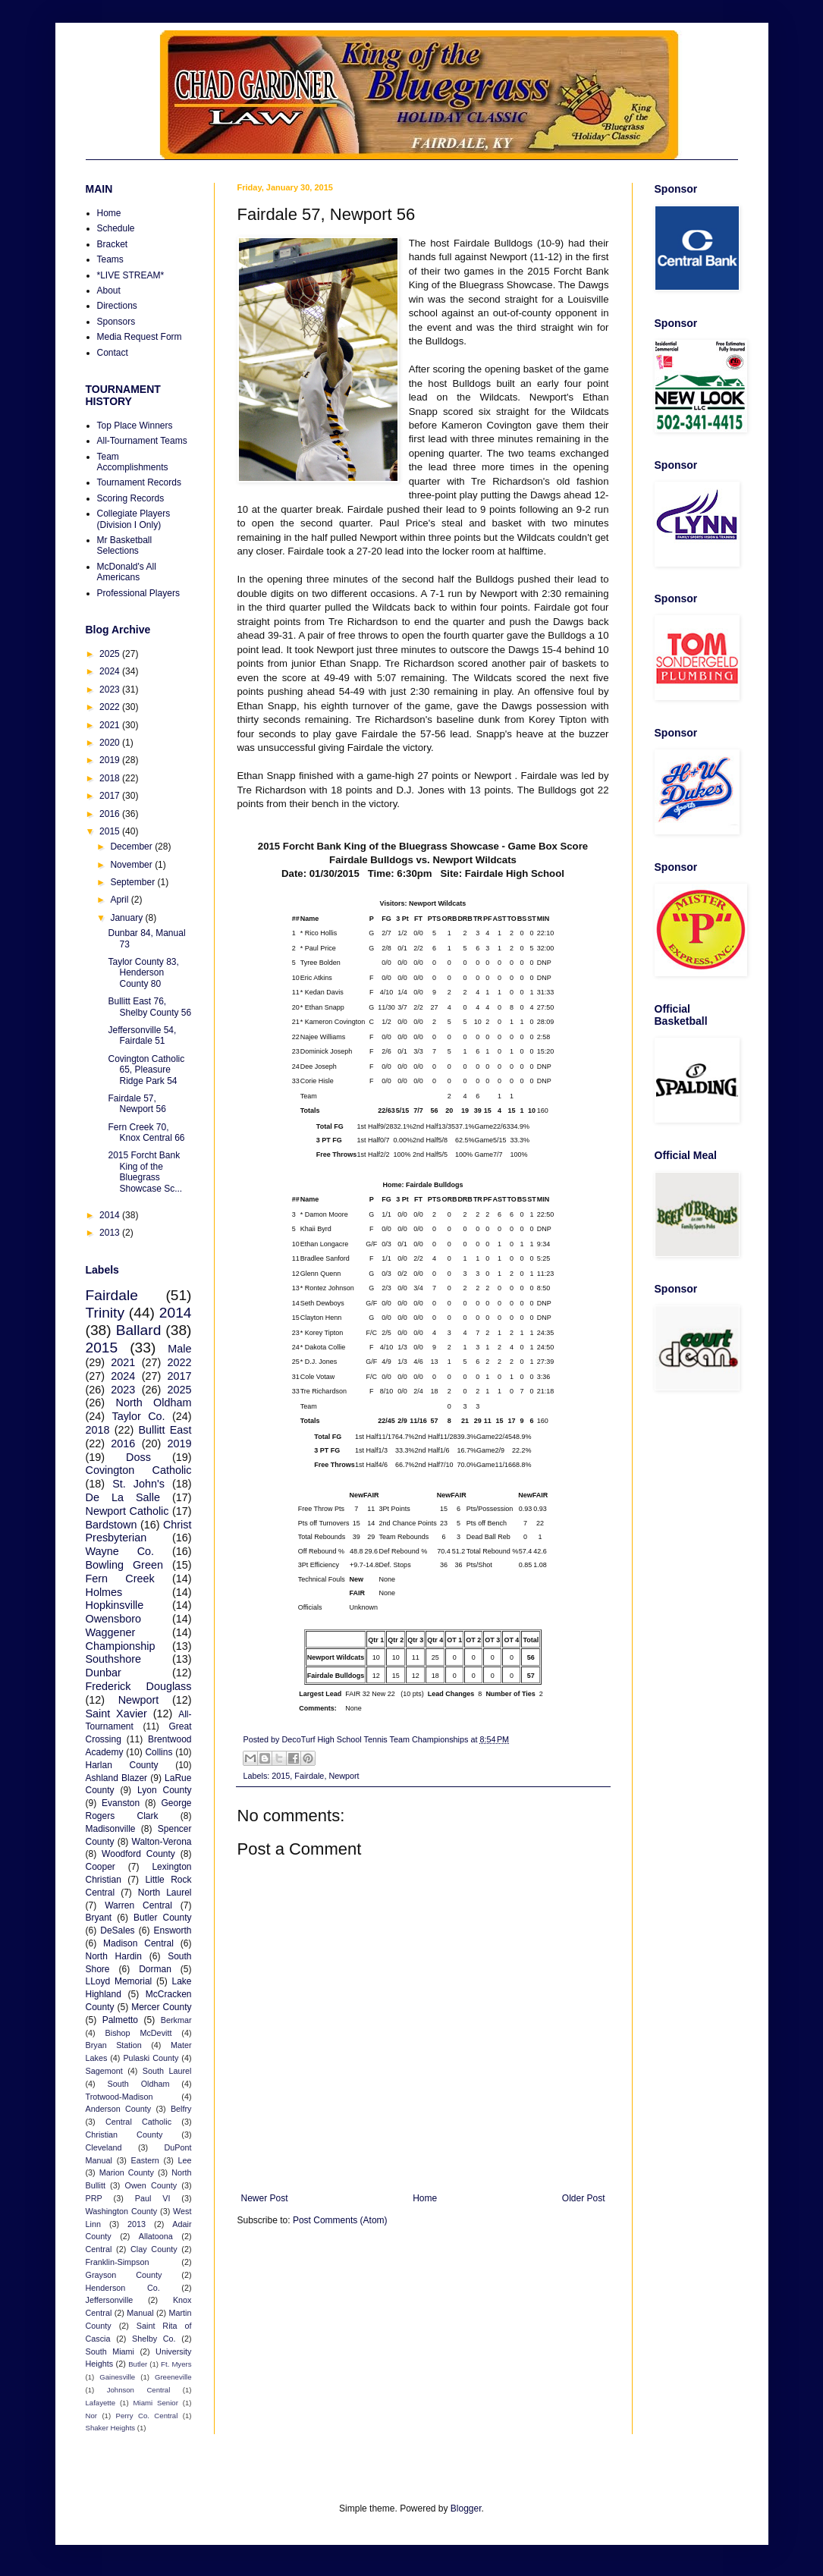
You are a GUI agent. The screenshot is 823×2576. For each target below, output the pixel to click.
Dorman (155, 1969)
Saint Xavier (116, 1713)
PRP (94, 2198)
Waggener (111, 1632)
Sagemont (104, 2070)
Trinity (105, 1313)
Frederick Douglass (139, 1686)
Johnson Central (139, 2390)
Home (425, 2198)
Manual (140, 2312)
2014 (110, 1215)
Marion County (126, 2172)
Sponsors (116, 321)
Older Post (583, 2198)
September (133, 882)
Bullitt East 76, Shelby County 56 (149, 1006)
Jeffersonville (110, 2299)
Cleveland (104, 2147)
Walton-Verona (162, 1841)
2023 (110, 689)
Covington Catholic (139, 1470)
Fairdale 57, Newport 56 (136, 1103)
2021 (110, 725)
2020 (110, 742)
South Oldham (139, 2083)
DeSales (117, 1930)
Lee (184, 2160)
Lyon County (164, 1790)
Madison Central (138, 1943)
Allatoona (156, 2236)
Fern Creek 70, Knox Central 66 (146, 1132)
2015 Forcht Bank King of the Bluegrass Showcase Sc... (145, 1171)
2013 (110, 1232)
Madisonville (111, 1829)
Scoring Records (131, 498)
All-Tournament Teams (142, 440)
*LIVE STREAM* (131, 275)
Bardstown (111, 1525)
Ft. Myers (176, 2364)
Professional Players (138, 593)
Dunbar (103, 1673)
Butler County (162, 1917)
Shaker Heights (111, 2428)
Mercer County (161, 2007)
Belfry (181, 2108)
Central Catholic (138, 2121)
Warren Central (138, 1905)
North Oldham (154, 1402)
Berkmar (176, 2020)
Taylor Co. (138, 1416)
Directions (117, 305)
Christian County (124, 2134)
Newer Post (264, 2198)
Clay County (153, 2249)
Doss (138, 1457)
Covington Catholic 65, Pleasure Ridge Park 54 (146, 1070)
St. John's (138, 1484)
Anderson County (119, 2108)
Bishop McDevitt (138, 2032)
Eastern (145, 2160)
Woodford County (138, 1854)
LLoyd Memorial (119, 1981)
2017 (110, 795)
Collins (158, 1752)
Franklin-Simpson (117, 2262)
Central (99, 2249)
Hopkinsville (115, 1605)
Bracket (112, 244)
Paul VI (153, 2198)
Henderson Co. (123, 2287)
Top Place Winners (135, 425)
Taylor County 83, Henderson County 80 (143, 973)
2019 (110, 760)
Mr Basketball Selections (124, 545)
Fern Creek (120, 1578)
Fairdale (309, 1775)
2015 (281, 1775)
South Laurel (167, 2070)
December (132, 846)
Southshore (114, 1659)
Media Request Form (139, 336)
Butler (137, 2364)
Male (179, 1349)
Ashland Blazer (117, 1778)
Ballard (139, 1330)
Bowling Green (124, 1565)
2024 (110, 671)
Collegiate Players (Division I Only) (134, 518)
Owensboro (114, 1619)
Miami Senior (156, 2403)
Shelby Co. (154, 2338)
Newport (343, 1775)
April (120, 899)
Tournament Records (139, 482)
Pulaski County (150, 2057)
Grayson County (124, 2274)
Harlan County (122, 1765)
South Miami (110, 2351)
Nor (91, 2415)
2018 (110, 778)
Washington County (122, 2211)
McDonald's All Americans (126, 572)
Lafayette (100, 2403)
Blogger (466, 2508)
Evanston (121, 1803)
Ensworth (172, 1930)
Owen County (151, 2185)
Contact (112, 352)
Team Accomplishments (132, 462)
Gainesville (117, 2377)
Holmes (104, 1592)
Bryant (99, 1917)
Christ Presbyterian (139, 1531)
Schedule (116, 228)
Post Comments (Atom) (340, 2220)
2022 (110, 707)
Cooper (100, 1866)
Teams (110, 259)
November (132, 864)
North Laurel (165, 1892)
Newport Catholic (127, 1511)
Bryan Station (114, 2045)
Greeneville (173, 2377)
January (127, 918)
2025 (110, 654)
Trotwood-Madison (119, 2096)
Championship (120, 1646)
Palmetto (120, 2020)
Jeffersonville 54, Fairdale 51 (142, 1035)
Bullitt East (164, 1430)
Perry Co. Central (147, 2415)
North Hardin (114, 1956)
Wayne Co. (120, 1551)
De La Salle (123, 1497)
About (109, 290)
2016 (110, 814)
